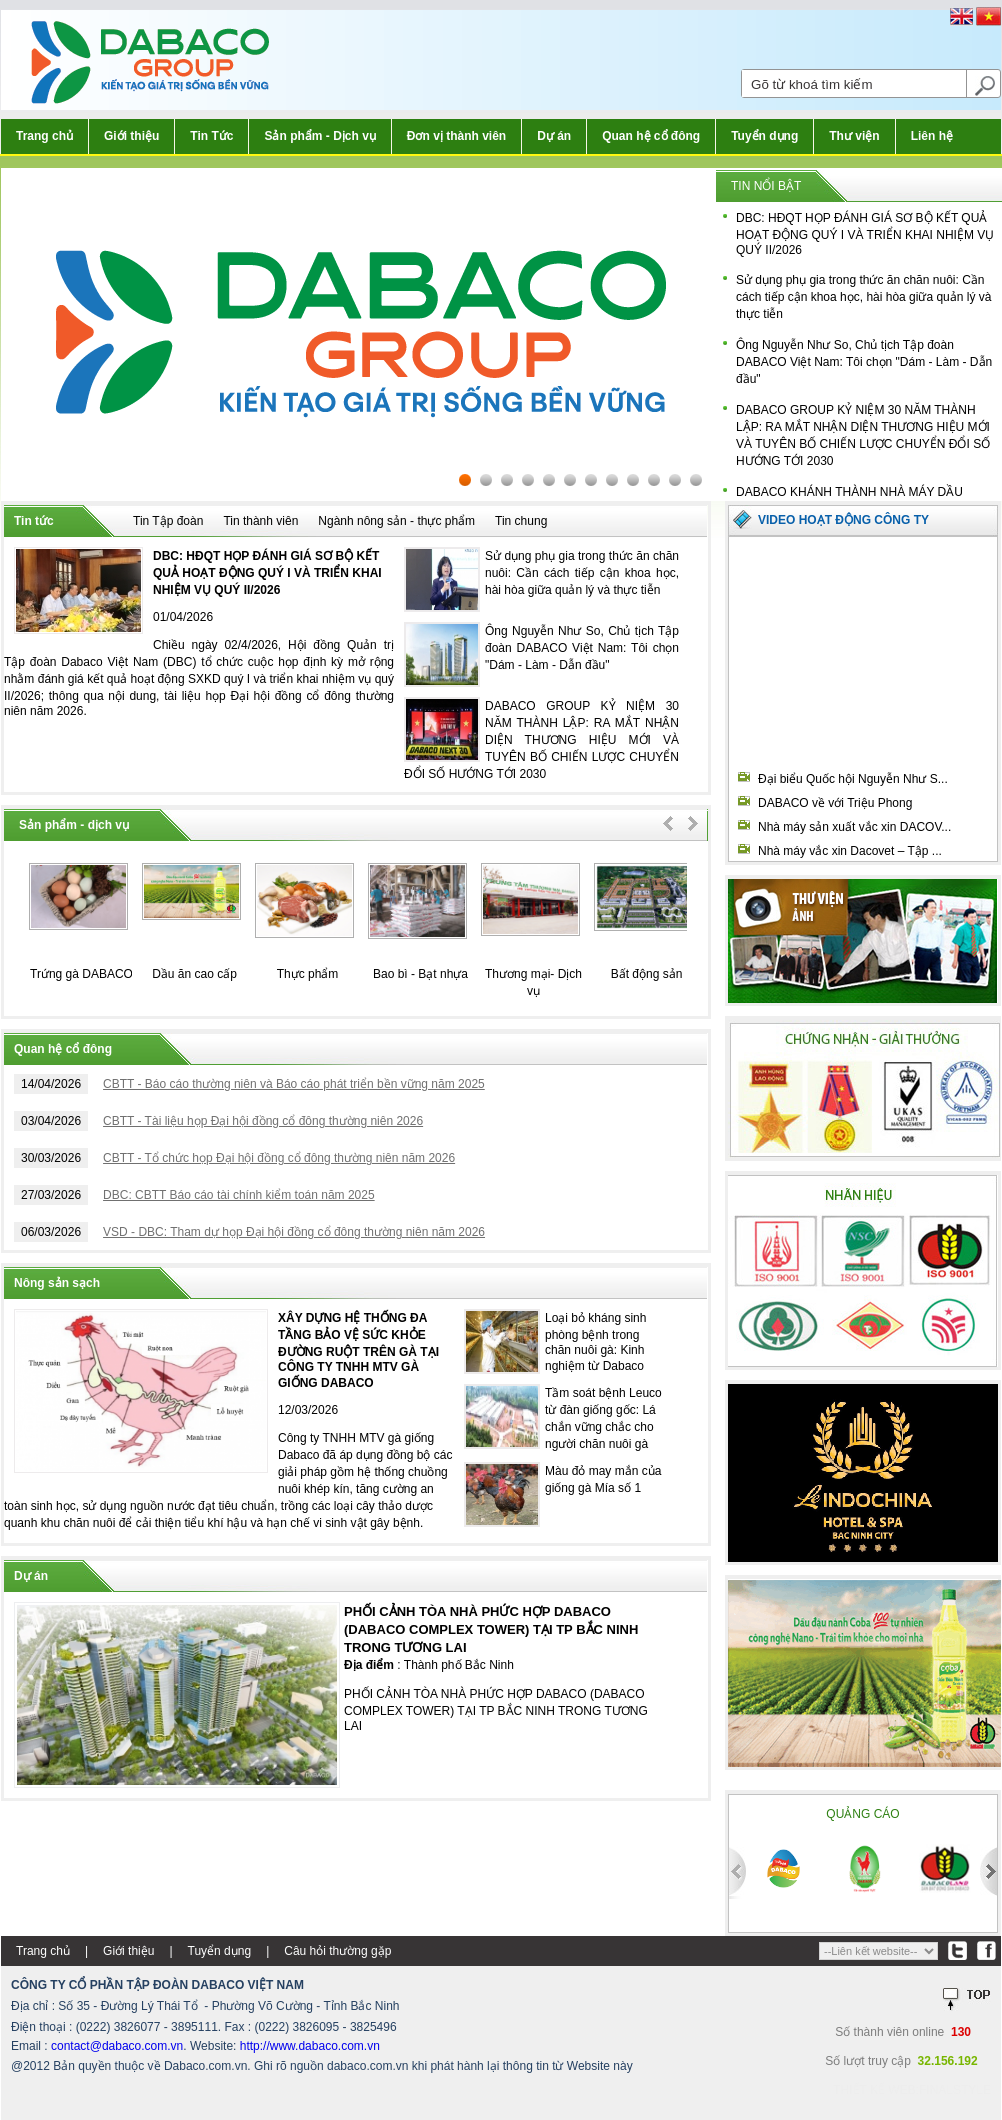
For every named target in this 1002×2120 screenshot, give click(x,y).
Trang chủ (44, 136)
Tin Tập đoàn (168, 521)
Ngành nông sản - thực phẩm (396, 521)
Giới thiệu (131, 136)
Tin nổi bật (766, 186)
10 (654, 480)
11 (675, 480)
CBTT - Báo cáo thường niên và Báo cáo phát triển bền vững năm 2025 (294, 1084)
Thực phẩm (308, 974)
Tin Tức (211, 136)
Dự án (554, 136)
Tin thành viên (260, 521)
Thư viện (854, 136)
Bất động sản (647, 974)
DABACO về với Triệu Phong (835, 803)
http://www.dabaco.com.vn (310, 2046)
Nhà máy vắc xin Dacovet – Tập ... (850, 851)
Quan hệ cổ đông (651, 136)
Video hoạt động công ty (843, 520)
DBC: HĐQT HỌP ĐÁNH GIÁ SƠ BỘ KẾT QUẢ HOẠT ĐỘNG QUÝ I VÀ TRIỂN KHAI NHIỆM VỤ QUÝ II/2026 (865, 234)
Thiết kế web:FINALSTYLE (912, 2090)
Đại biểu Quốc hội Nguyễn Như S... (853, 779)
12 (696, 480)
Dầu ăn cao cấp (194, 974)
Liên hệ (932, 136)
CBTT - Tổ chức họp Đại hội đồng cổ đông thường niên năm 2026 (279, 1158)
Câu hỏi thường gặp (337, 1951)
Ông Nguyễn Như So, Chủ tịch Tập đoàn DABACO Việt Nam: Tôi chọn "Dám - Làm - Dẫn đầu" (864, 362)
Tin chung (521, 521)
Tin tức (34, 521)
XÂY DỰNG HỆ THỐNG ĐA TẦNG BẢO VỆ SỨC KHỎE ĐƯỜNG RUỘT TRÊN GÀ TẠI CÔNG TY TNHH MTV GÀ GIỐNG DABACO (358, 1350)
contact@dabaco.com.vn (117, 2046)
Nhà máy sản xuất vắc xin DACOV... (854, 827)
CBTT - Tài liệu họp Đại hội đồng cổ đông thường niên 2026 (263, 1121)
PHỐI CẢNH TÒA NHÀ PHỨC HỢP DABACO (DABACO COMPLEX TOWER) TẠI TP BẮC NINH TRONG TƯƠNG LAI (491, 1629)
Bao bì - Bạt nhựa (420, 974)
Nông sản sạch (57, 1283)
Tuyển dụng (764, 136)
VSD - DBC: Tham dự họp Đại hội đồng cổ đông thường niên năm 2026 (294, 1232)
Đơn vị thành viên (456, 136)
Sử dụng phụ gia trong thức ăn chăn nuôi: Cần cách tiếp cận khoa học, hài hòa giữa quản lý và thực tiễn (863, 297)
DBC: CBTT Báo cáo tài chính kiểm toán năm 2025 (239, 1195)
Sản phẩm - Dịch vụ (319, 136)
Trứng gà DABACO (81, 974)
